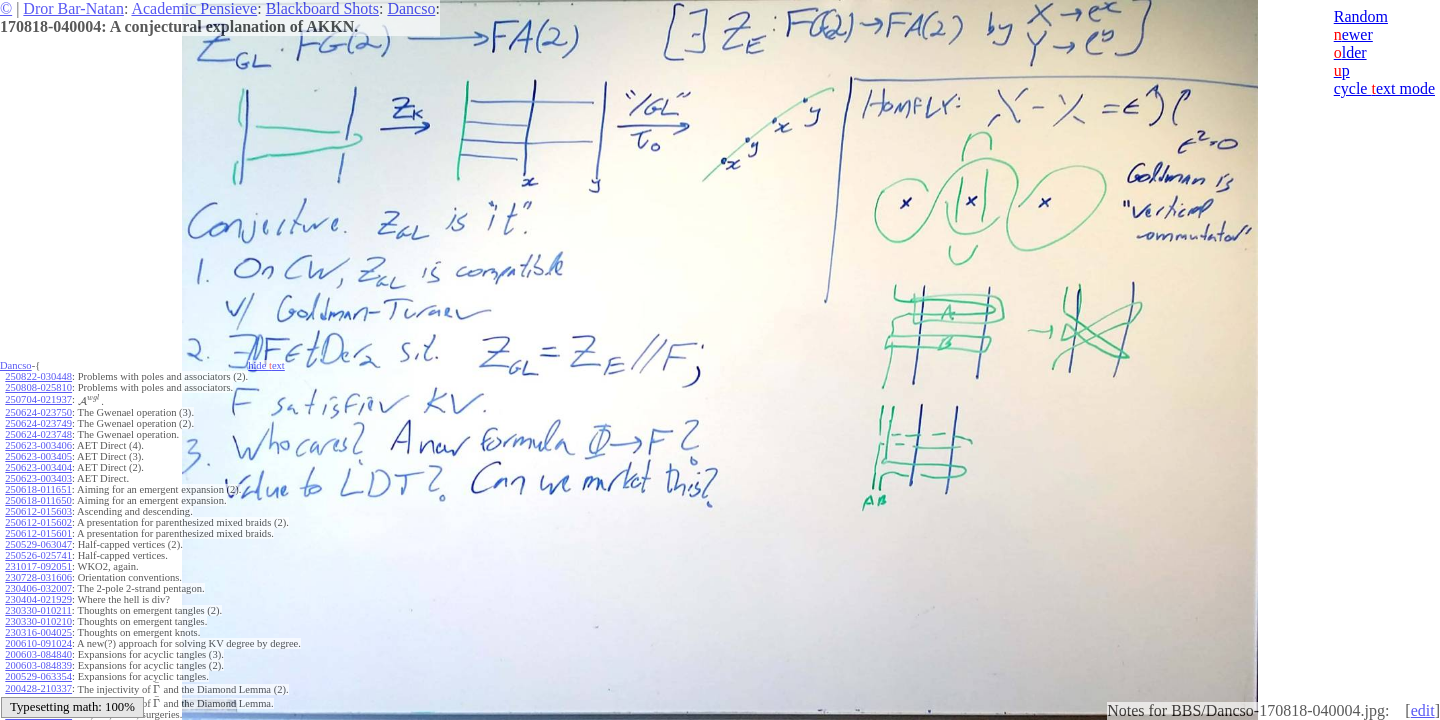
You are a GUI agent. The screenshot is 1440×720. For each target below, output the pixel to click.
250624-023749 (38, 423)
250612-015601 (38, 533)
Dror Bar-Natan (73, 8)
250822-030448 (38, 376)
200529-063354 (38, 676)
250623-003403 (38, 478)
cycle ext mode (1384, 88)
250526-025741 (38, 555)
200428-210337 (38, 688)
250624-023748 (38, 434)
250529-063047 (38, 544)
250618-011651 (38, 489)
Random (1361, 16)
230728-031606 (38, 577)
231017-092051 (38, 566)
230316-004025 (38, 632)
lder (1350, 52)
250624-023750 (38, 412)
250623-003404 (38, 467)
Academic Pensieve (194, 8)
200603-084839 (38, 665)
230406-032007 (38, 588)
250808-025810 (38, 387)
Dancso (411, 8)
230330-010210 (38, 621)
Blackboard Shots (322, 8)
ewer (1353, 34)
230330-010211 (38, 610)
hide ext (266, 365)
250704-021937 (38, 399)
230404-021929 (38, 599)
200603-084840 (38, 654)
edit (1423, 710)
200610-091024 (38, 643)
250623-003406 (38, 445)
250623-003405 (38, 456)
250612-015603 (38, 511)
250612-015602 (38, 522)
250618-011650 (38, 500)
